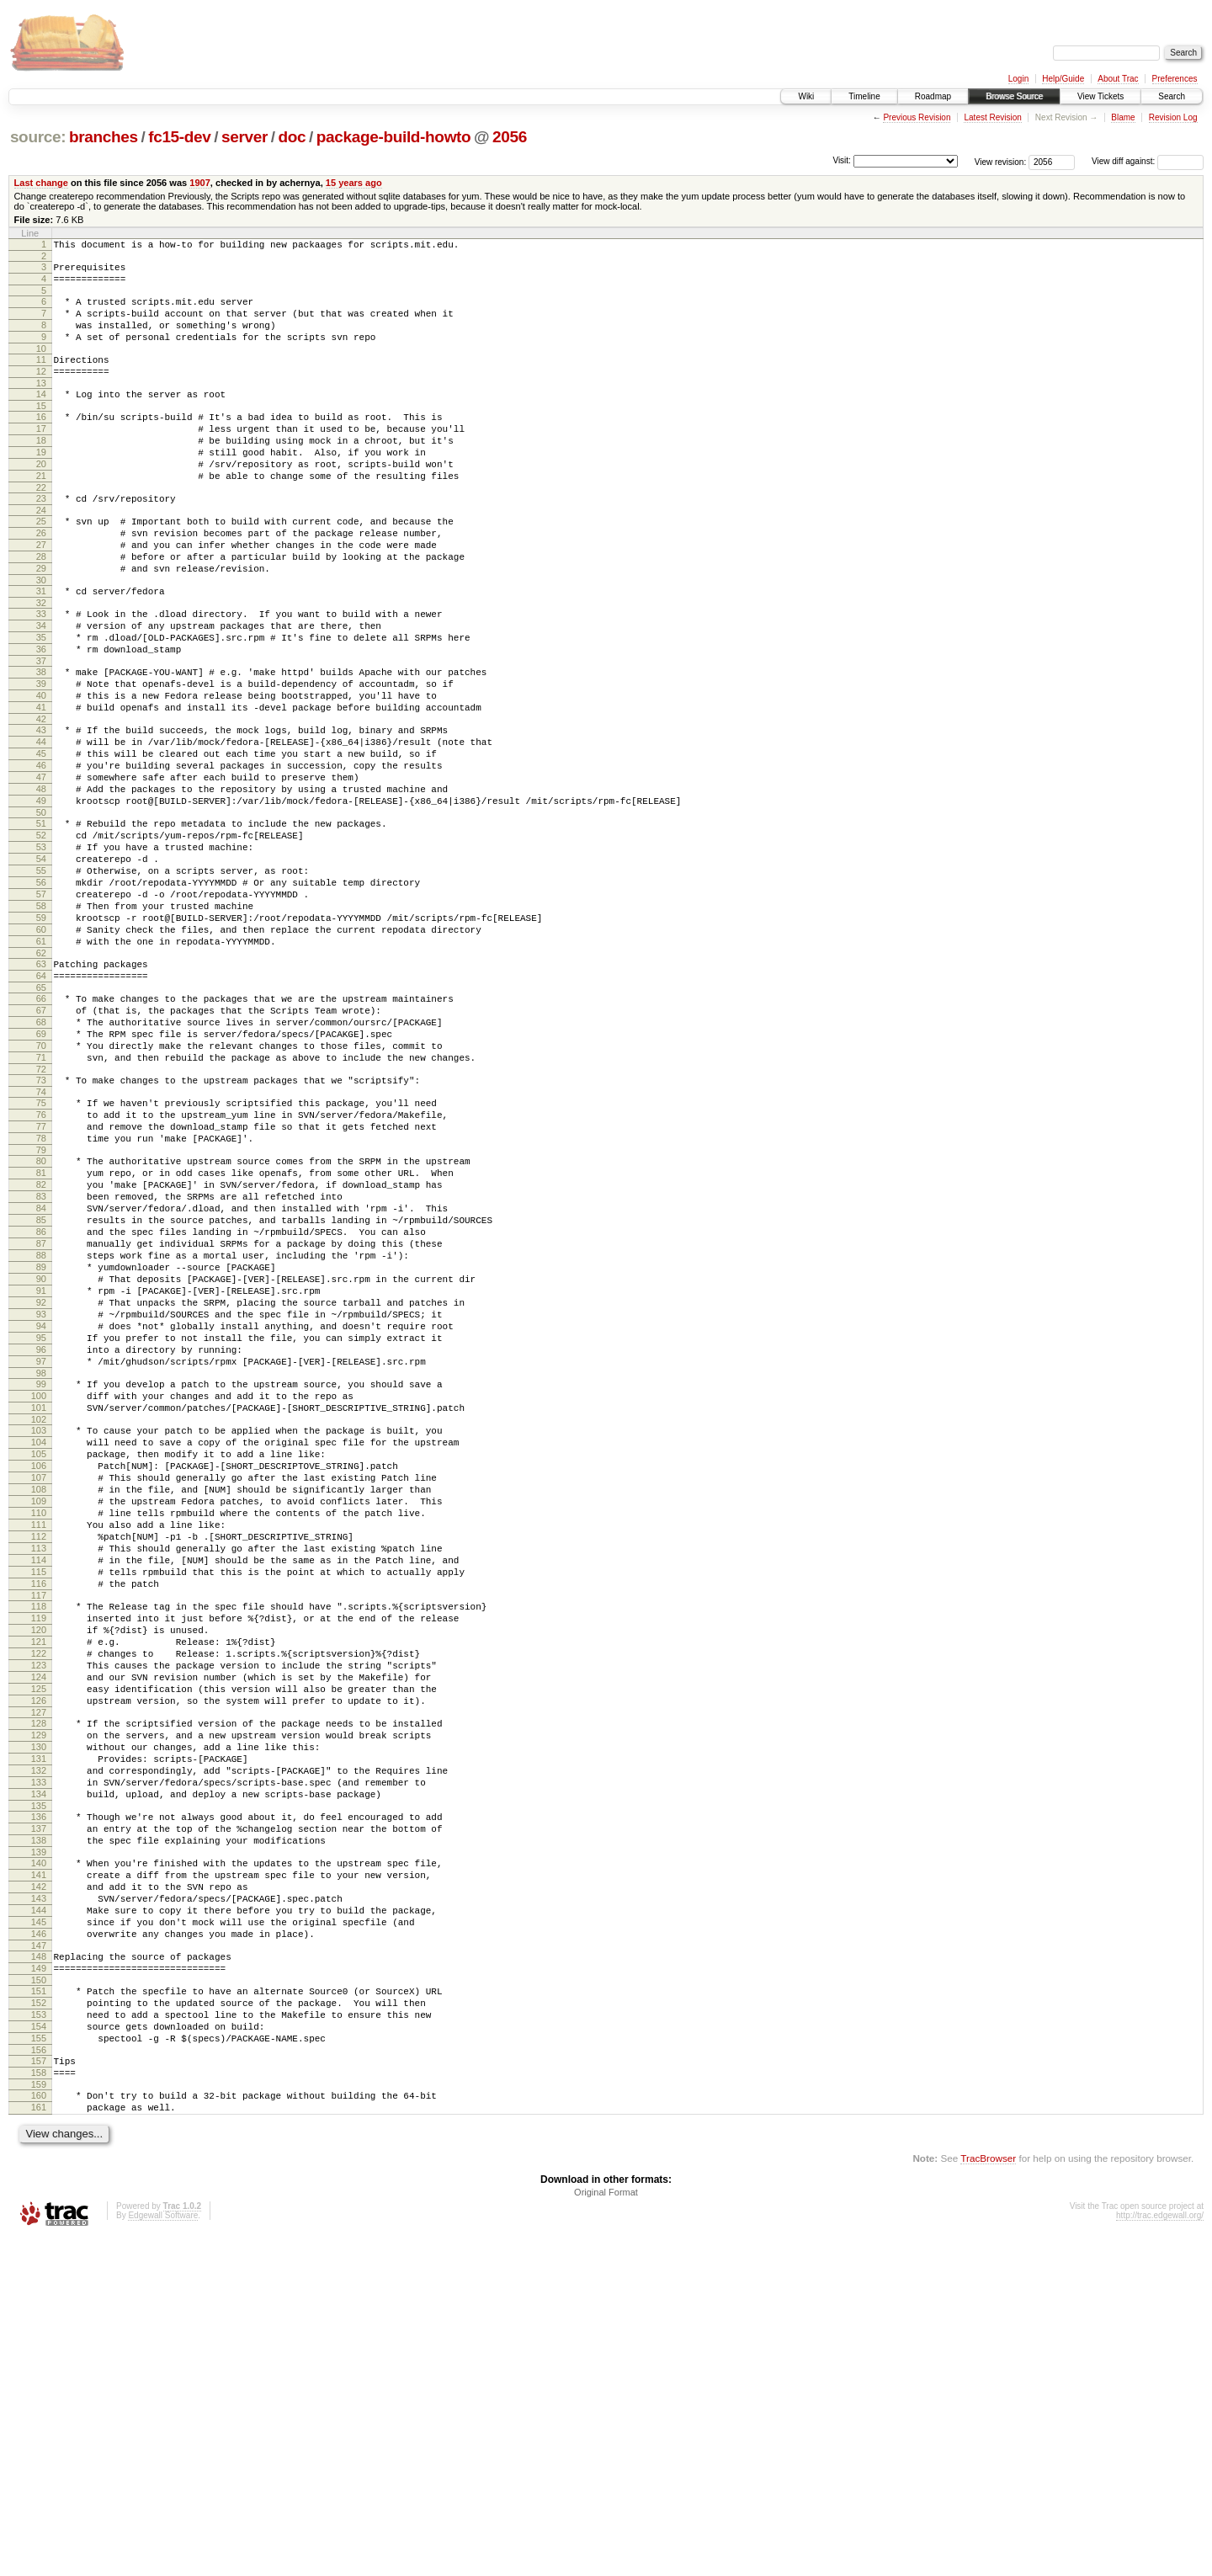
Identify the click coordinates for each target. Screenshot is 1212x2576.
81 (41, 1332)
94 (41, 1518)
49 (41, 894)
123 (38, 1923)
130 (38, 2019)
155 (38, 2364)
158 (38, 2403)
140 (38, 2156)
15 (41, 431)
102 (38, 1629)
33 (41, 672)
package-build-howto (393, 137)
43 (41, 808)
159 (38, 2418)
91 (41, 1475)
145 (38, 2227)
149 (38, 2281)
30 (41, 636)
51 (41, 919)
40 (41, 769)
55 (41, 976)
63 (41, 1088)
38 (41, 740)
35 (41, 700)
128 (38, 1991)
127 (38, 1980)
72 (41, 1213)
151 (38, 2307)
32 (41, 661)
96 (41, 1546)
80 (41, 1317)
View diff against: (1148, 161)
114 (38, 1797)
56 (41, 991)
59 (41, 1034)
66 (41, 1127)
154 (38, 2349)
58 (41, 1019)
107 (38, 1697)
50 (41, 908)
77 (41, 1278)
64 (41, 1102)
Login (1018, 78)
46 (41, 851)
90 (41, 1461)
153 (38, 2335)
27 (41, 593)
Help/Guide (1063, 78)
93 (41, 1503)
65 (41, 1116)
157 (38, 2389)
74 (41, 1238)
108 (38, 1711)
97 (41, 1561)
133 (38, 2062)
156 (38, 2378)
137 (38, 2116)
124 (38, 1937)
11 (41, 377)
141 (38, 2170)
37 (41, 729)
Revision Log (1173, 117)
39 (41, 754)
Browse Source (1014, 96)
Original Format (606, 2530)
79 (41, 1306)
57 (41, 1005)
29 (41, 621)
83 (41, 1360)
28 (41, 607)
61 (41, 1062)
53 (41, 948)
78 (41, 1292)
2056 (509, 137)
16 (41, 442)
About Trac (1118, 78)
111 (38, 1754)
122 (38, 1908)
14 (41, 417)
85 (41, 1389)
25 (41, 564)
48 (41, 880)
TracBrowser (988, 2496)
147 (38, 2256)
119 (38, 1865)
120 (38, 1880)
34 (41, 686)
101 (38, 1615)
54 (41, 962)
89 (41, 1446)
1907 (199, 183)
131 (38, 2034)
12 (41, 391)
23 (41, 539)
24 (41, 553)
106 (38, 1683)
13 (41, 406)
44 (41, 822)
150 (38, 2296)
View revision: (1001, 161)
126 (38, 1966)
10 (41, 366)
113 (38, 1783)
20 (41, 499)
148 (38, 2267)
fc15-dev (179, 137)
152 (38, 2321)
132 (38, 2048)
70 (41, 1184)
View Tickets (1100, 96)
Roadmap (933, 96)
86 (41, 1403)
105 (38, 1668)
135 (38, 2091)
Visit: (841, 160)
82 (41, 1346)
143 (38, 2199)
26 (41, 578)
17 (41, 456)
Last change (41, 183)
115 (38, 1812)
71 (41, 1199)
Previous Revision (916, 117)
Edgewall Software (163, 2553)
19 (41, 485)
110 (38, 1740)
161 (38, 2443)
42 (41, 797)
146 (38, 2242)
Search (1171, 96)
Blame (1123, 117)
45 (41, 837)
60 (41, 1048)
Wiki (806, 96)
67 (41, 1141)
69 (41, 1170)
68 (41, 1156)
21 (41, 513)
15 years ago (354, 183)
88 (41, 1432)
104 (38, 1654)
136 (38, 2102)
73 (41, 1224)
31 (41, 646)
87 (41, 1418)
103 (38, 1640)
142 (38, 2184)
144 (38, 2213)
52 (41, 934)
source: (38, 137)
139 (38, 2145)
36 (41, 715)
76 (41, 1264)
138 (38, 2131)
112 (38, 1769)
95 (41, 1532)
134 (38, 2077)
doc (292, 137)
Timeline (864, 96)
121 (38, 1894)
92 (41, 1489)
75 (41, 1249)
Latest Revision (992, 117)
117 (38, 1840)
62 (41, 1077)
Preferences (1175, 78)
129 (38, 2005)
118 (38, 1851)
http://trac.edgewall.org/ (1160, 2553)
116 (38, 1826)
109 (38, 1726)
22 (41, 528)
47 (41, 865)
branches (103, 137)
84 (41, 1375)
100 (38, 1600)
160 (38, 2429)
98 (41, 1575)
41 (41, 783)
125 (38, 1951)
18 (41, 471)
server (244, 137)
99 (41, 1586)
